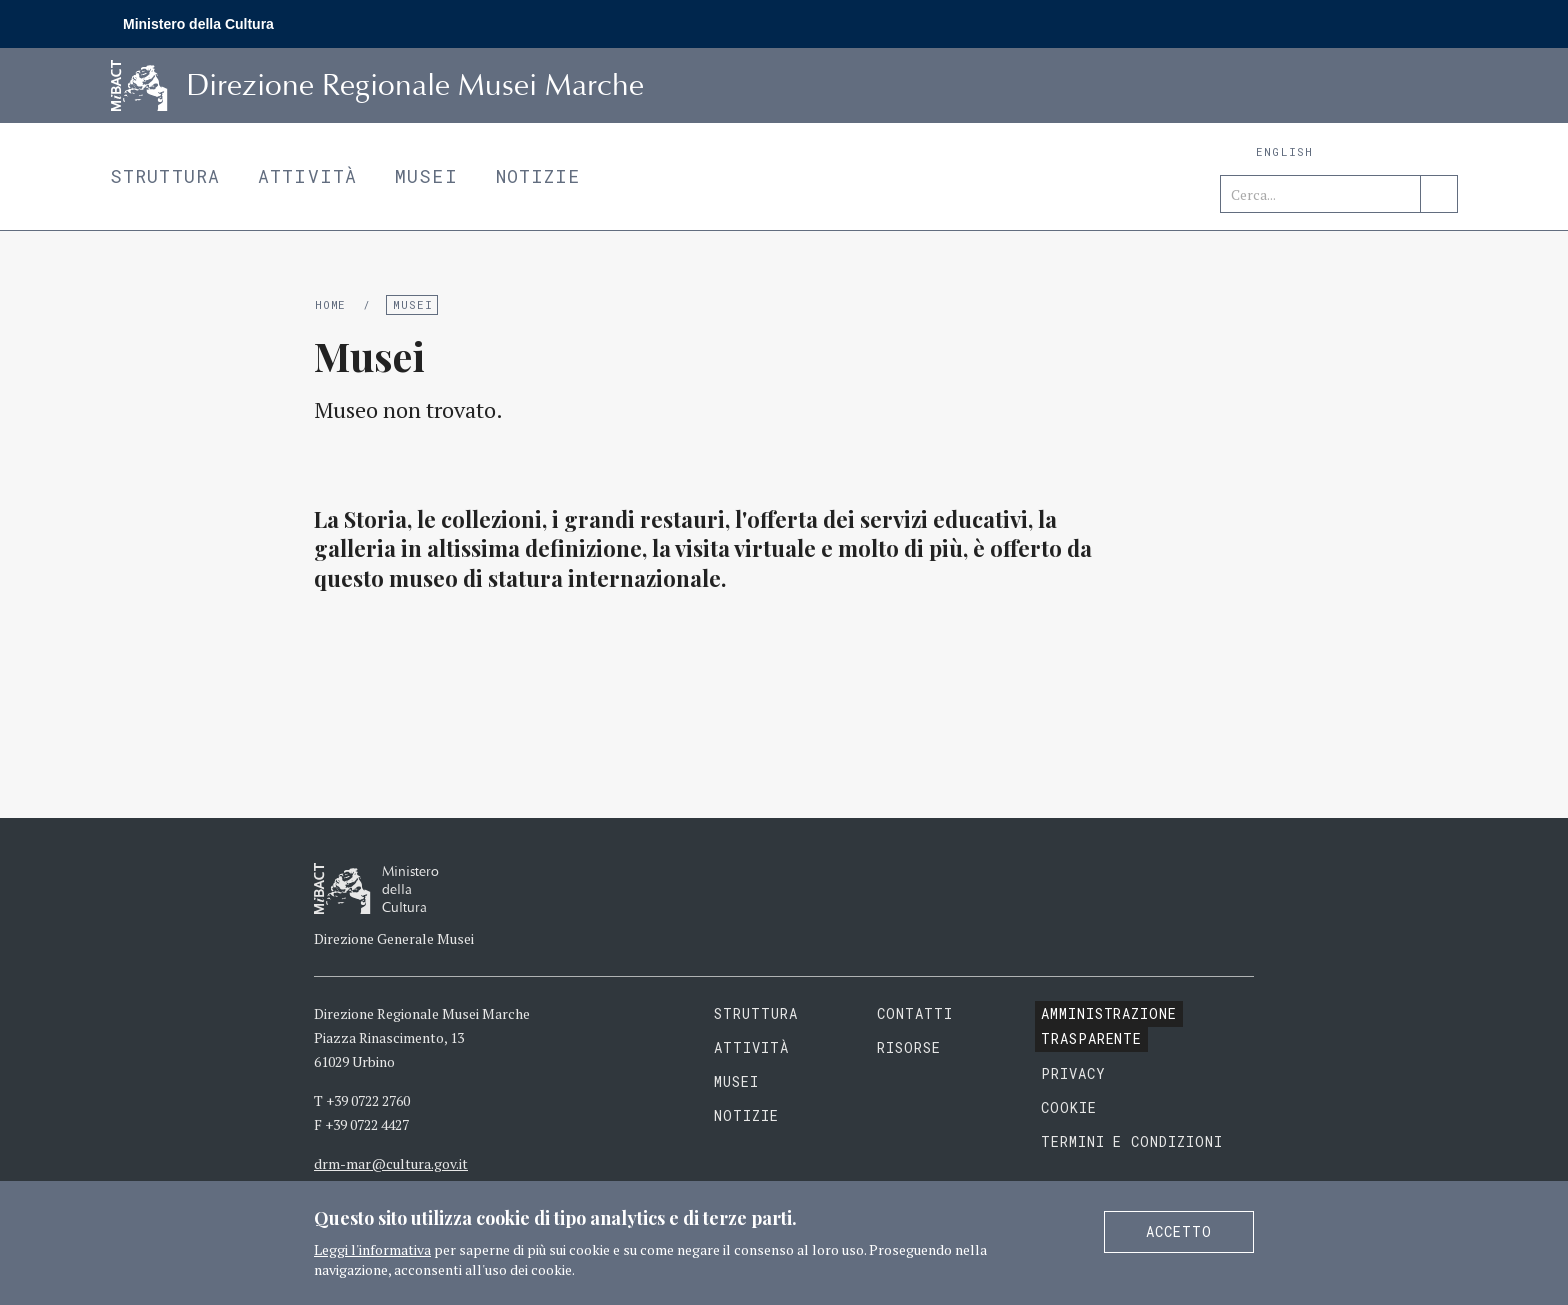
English (1284, 151)
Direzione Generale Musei (394, 938)
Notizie (538, 176)
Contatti (915, 1013)
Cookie (1069, 1107)
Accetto (1179, 1231)
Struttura (165, 176)
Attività (307, 176)
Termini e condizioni (1132, 1141)
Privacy (1073, 1073)
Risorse (909, 1047)
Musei (426, 176)
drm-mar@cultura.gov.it (391, 1163)
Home (330, 304)
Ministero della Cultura (198, 24)
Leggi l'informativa (372, 1249)
